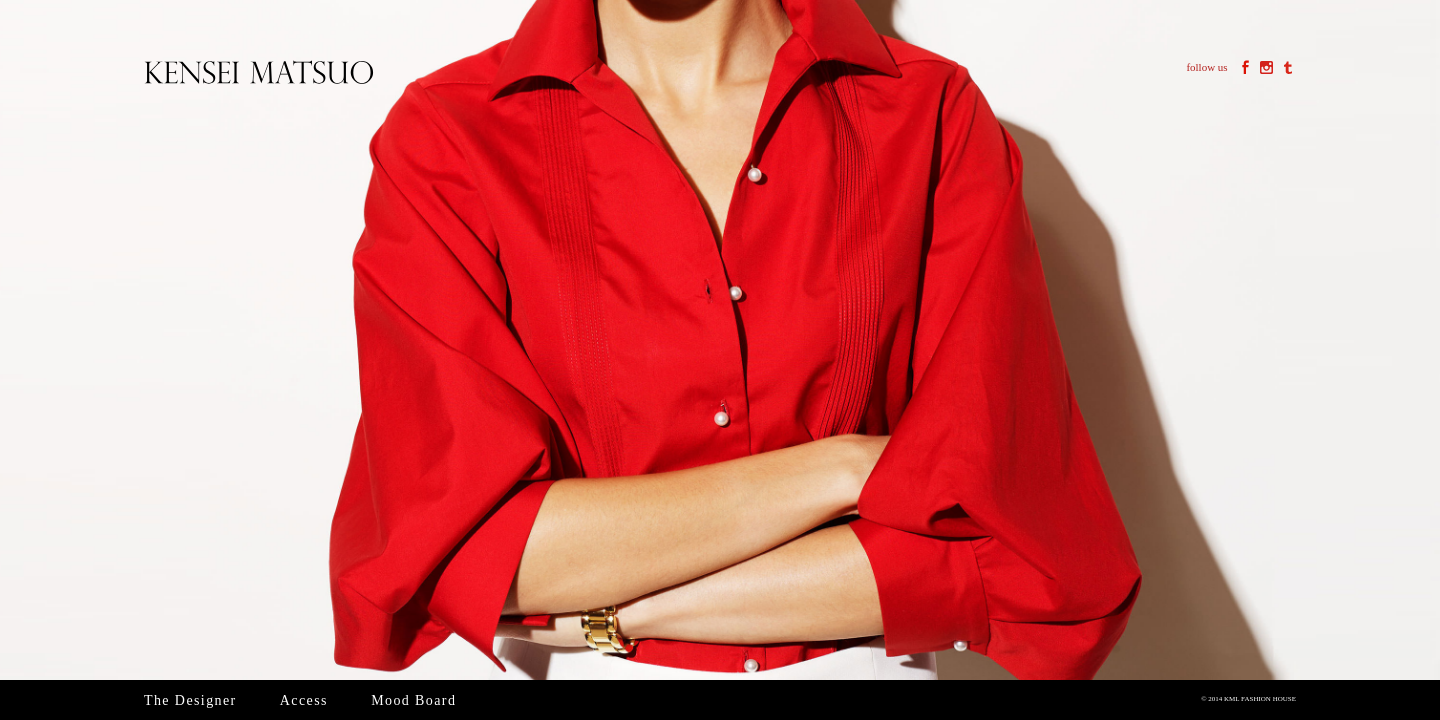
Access (304, 700)
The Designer (190, 700)
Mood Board (413, 700)
